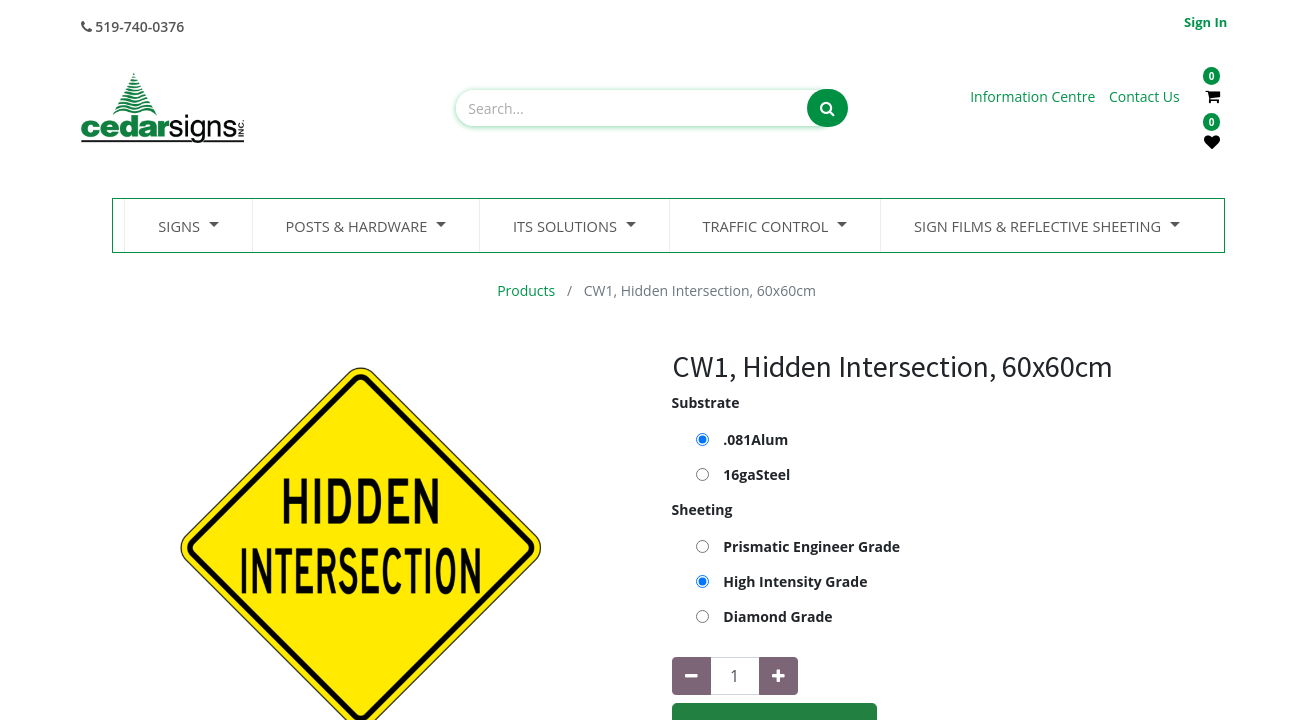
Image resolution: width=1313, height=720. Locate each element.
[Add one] (778, 676)
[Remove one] (691, 676)
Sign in (1205, 22)
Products (526, 290)
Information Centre (1034, 96)
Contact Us (1144, 96)
